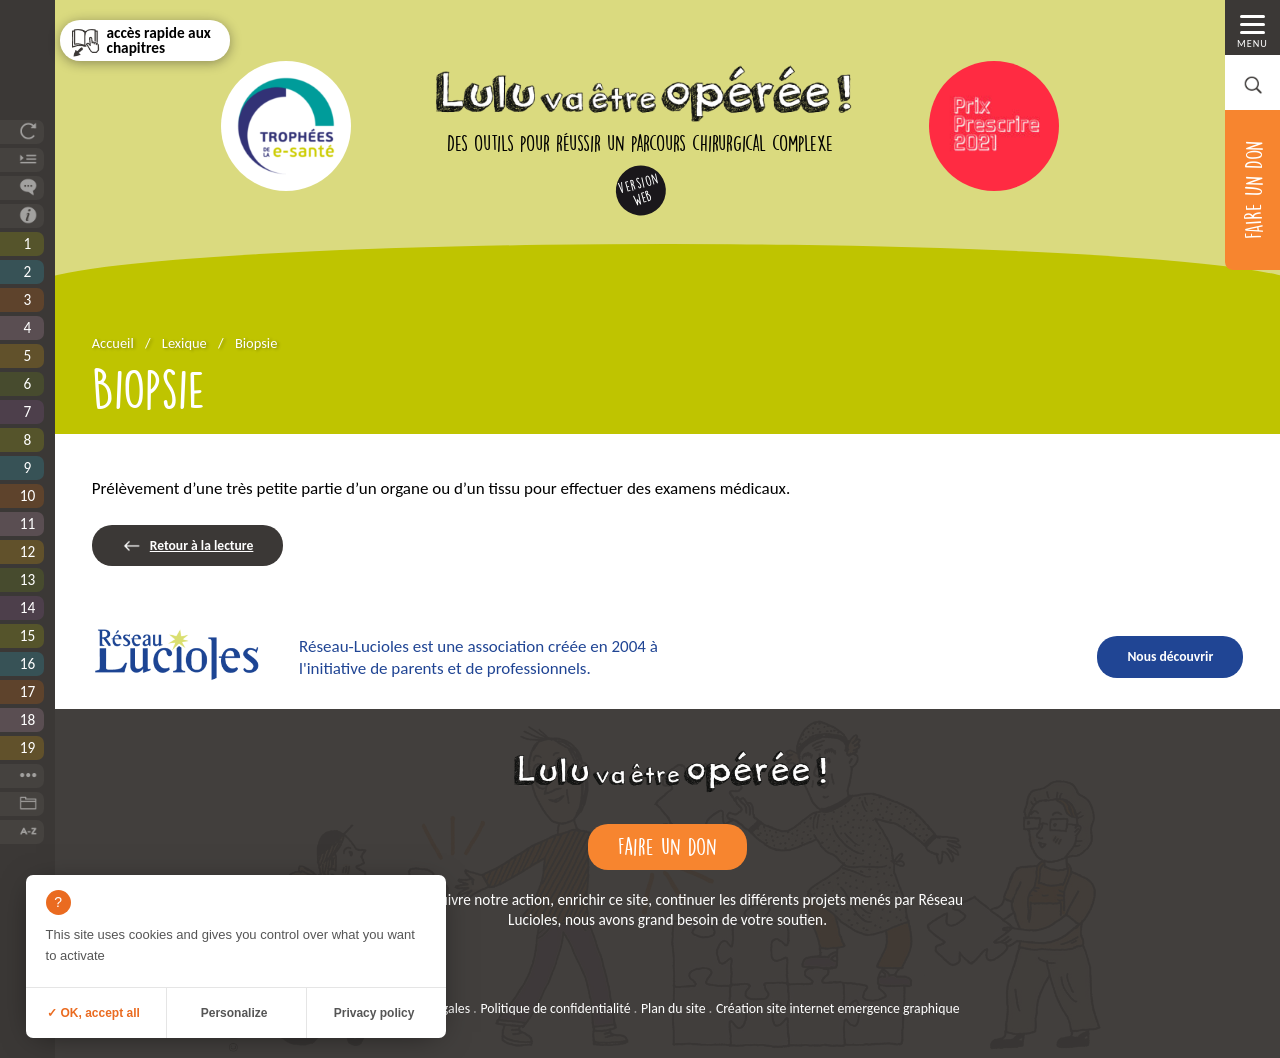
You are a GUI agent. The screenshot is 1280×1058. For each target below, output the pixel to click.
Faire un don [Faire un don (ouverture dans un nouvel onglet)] (667, 846)
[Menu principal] (1252, 27)
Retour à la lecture (202, 545)
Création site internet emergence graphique (838, 1008)
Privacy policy (374, 1013)
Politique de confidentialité (555, 1008)
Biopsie (256, 343)
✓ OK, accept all (93, 1013)
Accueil (113, 343)
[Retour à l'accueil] (668, 792)
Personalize (234, 1013)
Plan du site (673, 1008)
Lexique (184, 343)
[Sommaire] (145, 40)
